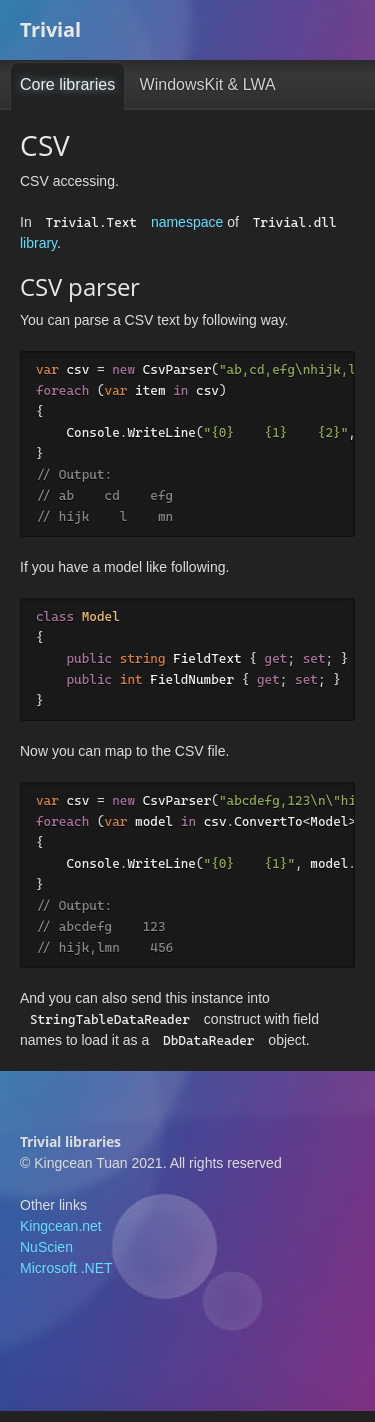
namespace (187, 222)
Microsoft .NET (66, 1279)
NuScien (46, 1258)
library (38, 243)
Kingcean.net (61, 1237)
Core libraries (67, 84)
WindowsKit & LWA (208, 84)
